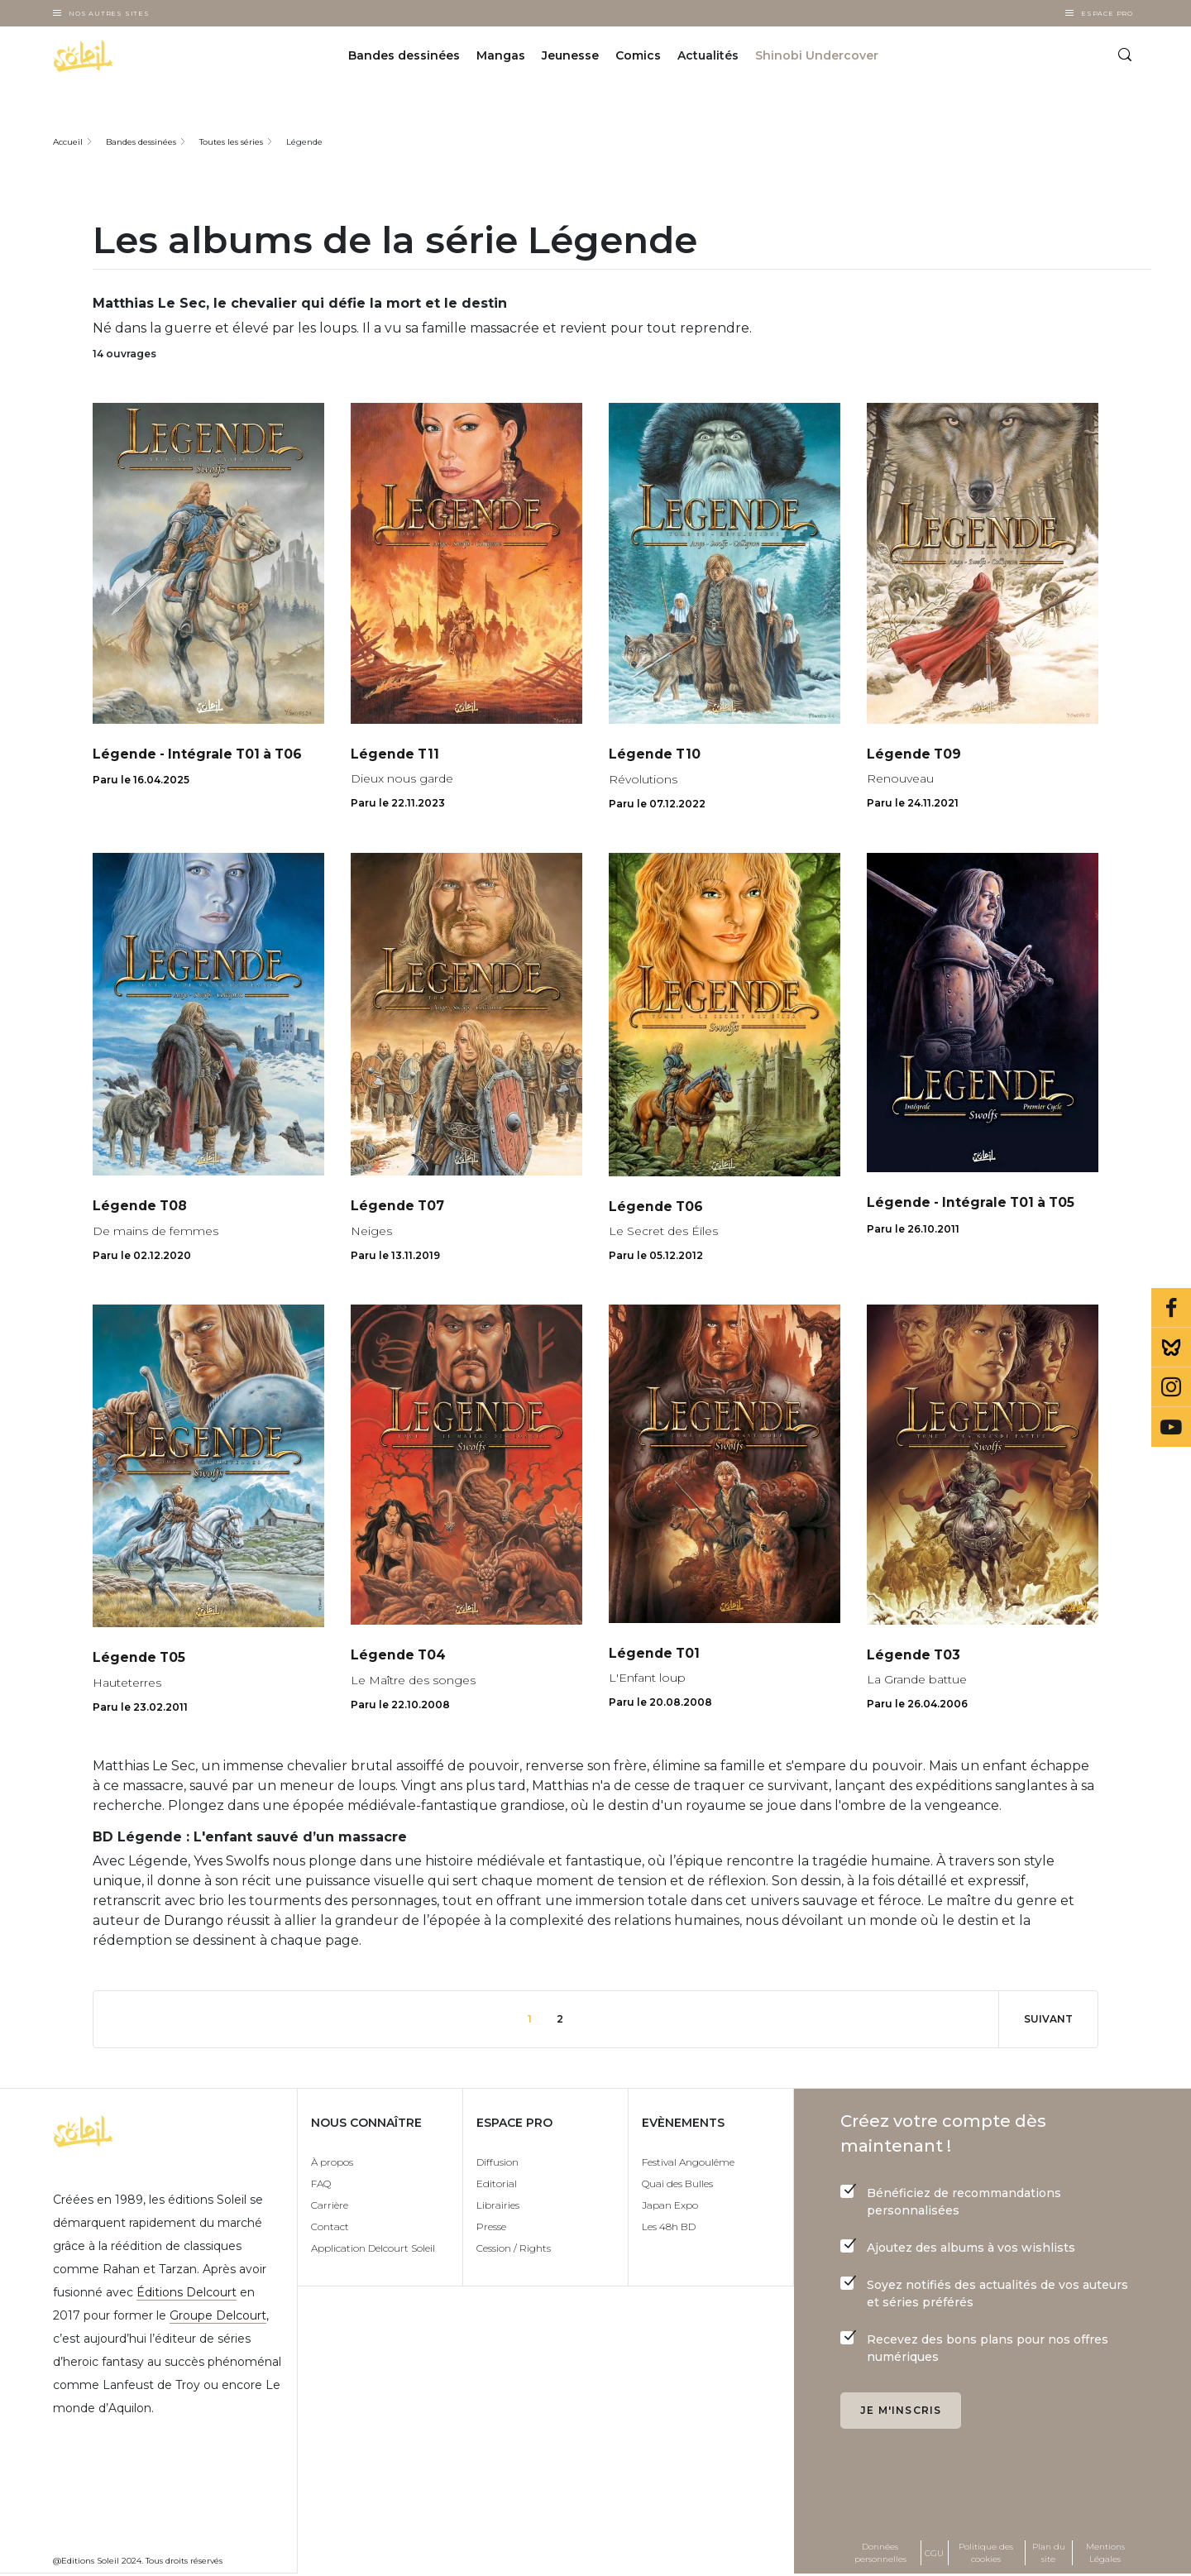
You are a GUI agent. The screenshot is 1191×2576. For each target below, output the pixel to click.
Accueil (68, 141)
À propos (332, 2163)
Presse (491, 2228)
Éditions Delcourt (186, 2293)
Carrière (329, 2206)
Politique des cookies (986, 2554)
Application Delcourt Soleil (373, 2249)
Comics (638, 56)
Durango (193, 1922)
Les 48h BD (669, 2228)
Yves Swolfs (231, 1862)
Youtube (1171, 1427)
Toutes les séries (231, 141)
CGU (934, 2554)
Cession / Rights (513, 2249)
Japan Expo (670, 2206)
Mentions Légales (1105, 2554)
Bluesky (1171, 1347)
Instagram (1171, 1387)
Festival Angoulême (688, 2163)
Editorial (496, 2185)
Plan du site (1048, 2554)
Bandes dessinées (404, 56)
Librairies (497, 2206)
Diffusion (497, 2163)
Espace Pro (1107, 13)
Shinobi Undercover (816, 56)
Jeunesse (570, 56)
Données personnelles (880, 2554)
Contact (330, 2228)
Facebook (1171, 1308)
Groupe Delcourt (218, 2317)
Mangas (500, 56)
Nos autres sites (109, 13)
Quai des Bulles (677, 2185)
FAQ (321, 2185)
